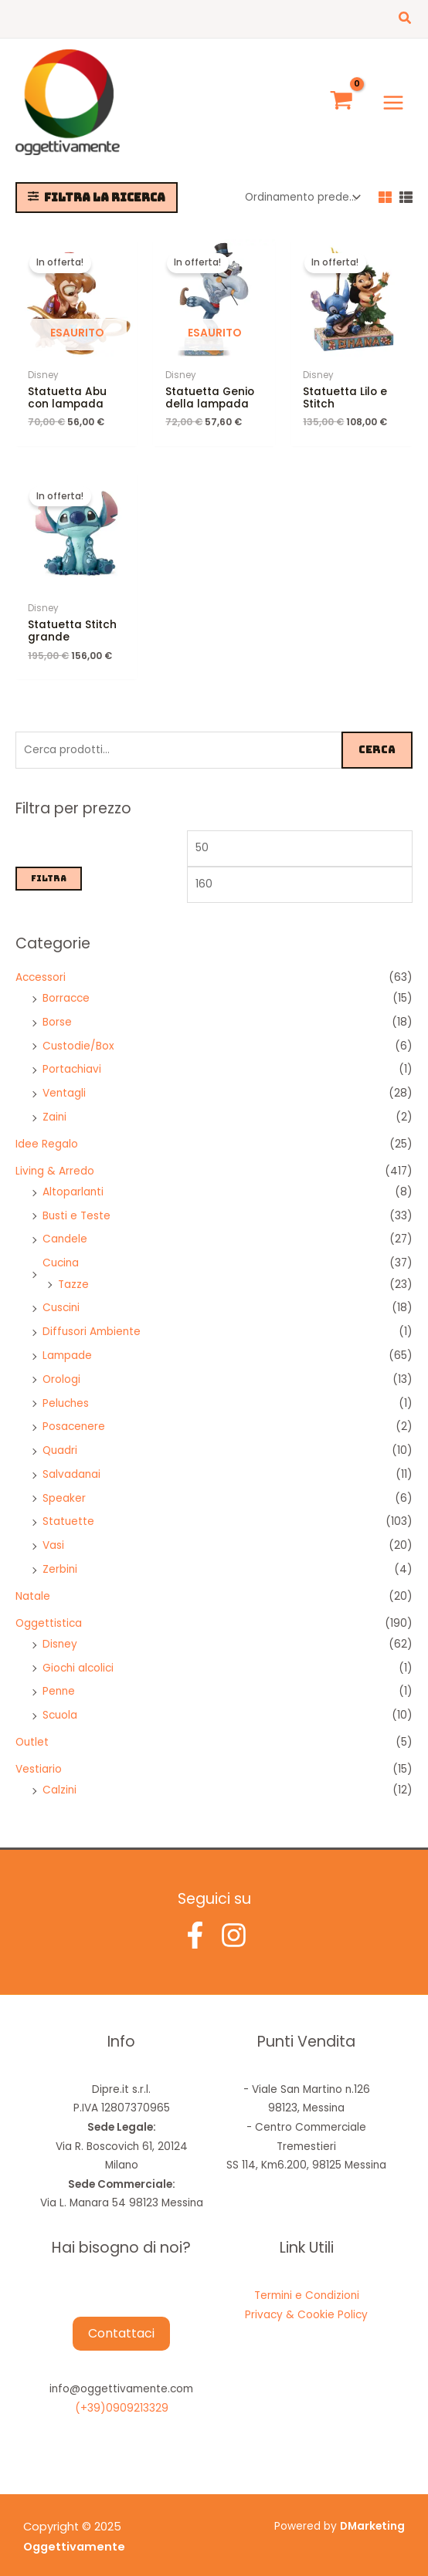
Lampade (67, 1344)
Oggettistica (48, 1611)
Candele (64, 1227)
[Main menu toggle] (394, 96)
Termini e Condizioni (306, 2284)
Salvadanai (71, 1462)
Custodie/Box (78, 1033)
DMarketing (372, 2514)
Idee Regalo (46, 1131)
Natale (32, 1584)
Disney (59, 1632)
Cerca (377, 738)
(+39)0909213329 (121, 2396)
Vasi (53, 1533)
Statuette (68, 1510)
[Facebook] (195, 1922)
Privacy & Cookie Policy (306, 2303)
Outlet (32, 1730)
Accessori (40, 965)
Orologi (61, 1367)
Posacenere (73, 1415)
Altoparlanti (73, 1180)
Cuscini (61, 1296)
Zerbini (59, 1557)
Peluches (65, 1391)
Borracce (66, 986)
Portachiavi (71, 1057)
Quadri (59, 1439)
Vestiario (38, 1757)
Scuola (59, 1703)
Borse (57, 1010)
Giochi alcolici (78, 1655)
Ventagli (64, 1081)
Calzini (59, 1778)
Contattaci (121, 2321)
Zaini (54, 1105)
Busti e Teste (76, 1203)
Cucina (60, 1251)
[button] (406, 19)
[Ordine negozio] (301, 185)
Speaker (64, 1486)
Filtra (48, 866)
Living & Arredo (54, 1158)
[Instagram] (233, 1922)
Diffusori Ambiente (91, 1320)
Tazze (73, 1272)
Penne (58, 1679)
